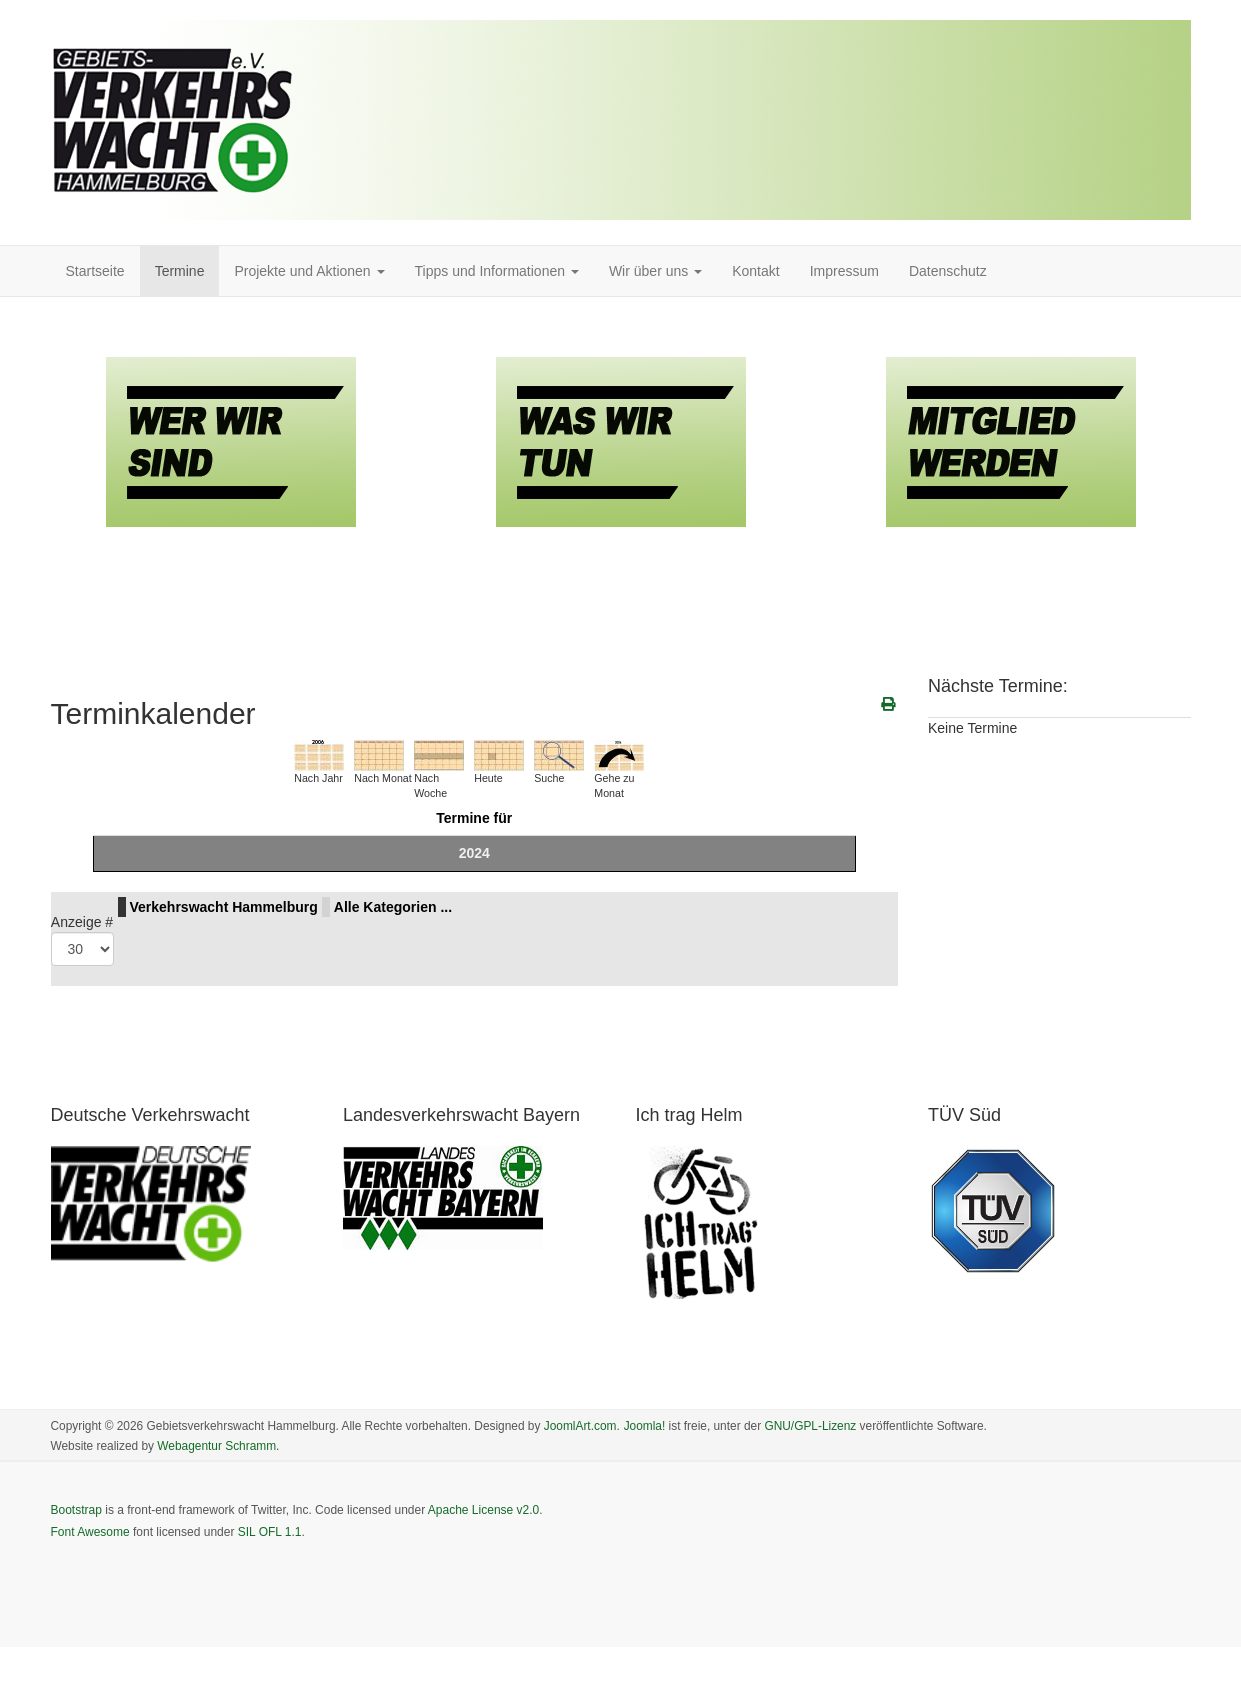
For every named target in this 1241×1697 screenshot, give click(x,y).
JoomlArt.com (580, 1426)
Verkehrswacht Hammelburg (224, 907)
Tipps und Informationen (497, 271)
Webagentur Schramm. (218, 1446)
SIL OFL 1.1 (270, 1532)
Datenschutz (948, 271)
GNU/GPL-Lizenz (810, 1426)
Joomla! (645, 1426)
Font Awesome (90, 1532)
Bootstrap (76, 1510)
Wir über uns (655, 271)
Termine (180, 271)
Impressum (844, 271)
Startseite (95, 271)
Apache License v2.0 (483, 1510)
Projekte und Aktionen (309, 271)
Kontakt (755, 271)
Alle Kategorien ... (393, 907)
